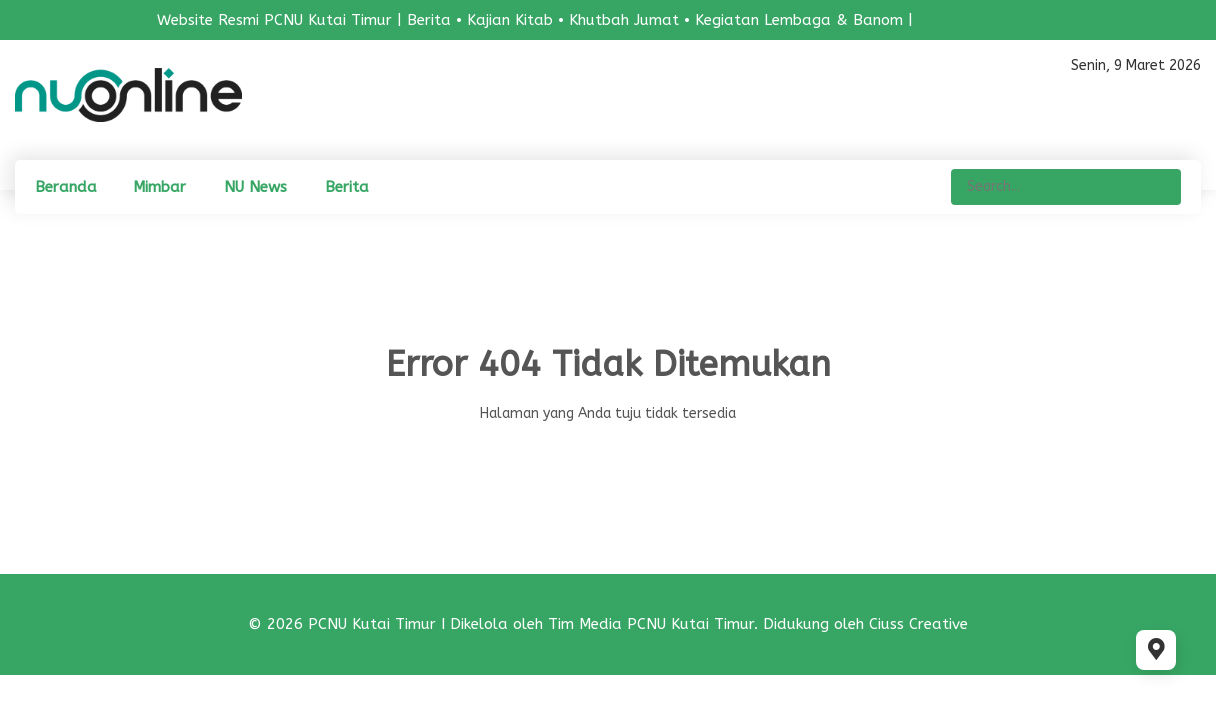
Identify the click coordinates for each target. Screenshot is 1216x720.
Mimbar (159, 187)
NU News (255, 187)
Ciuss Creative (918, 624)
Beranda (66, 187)
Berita (347, 187)
